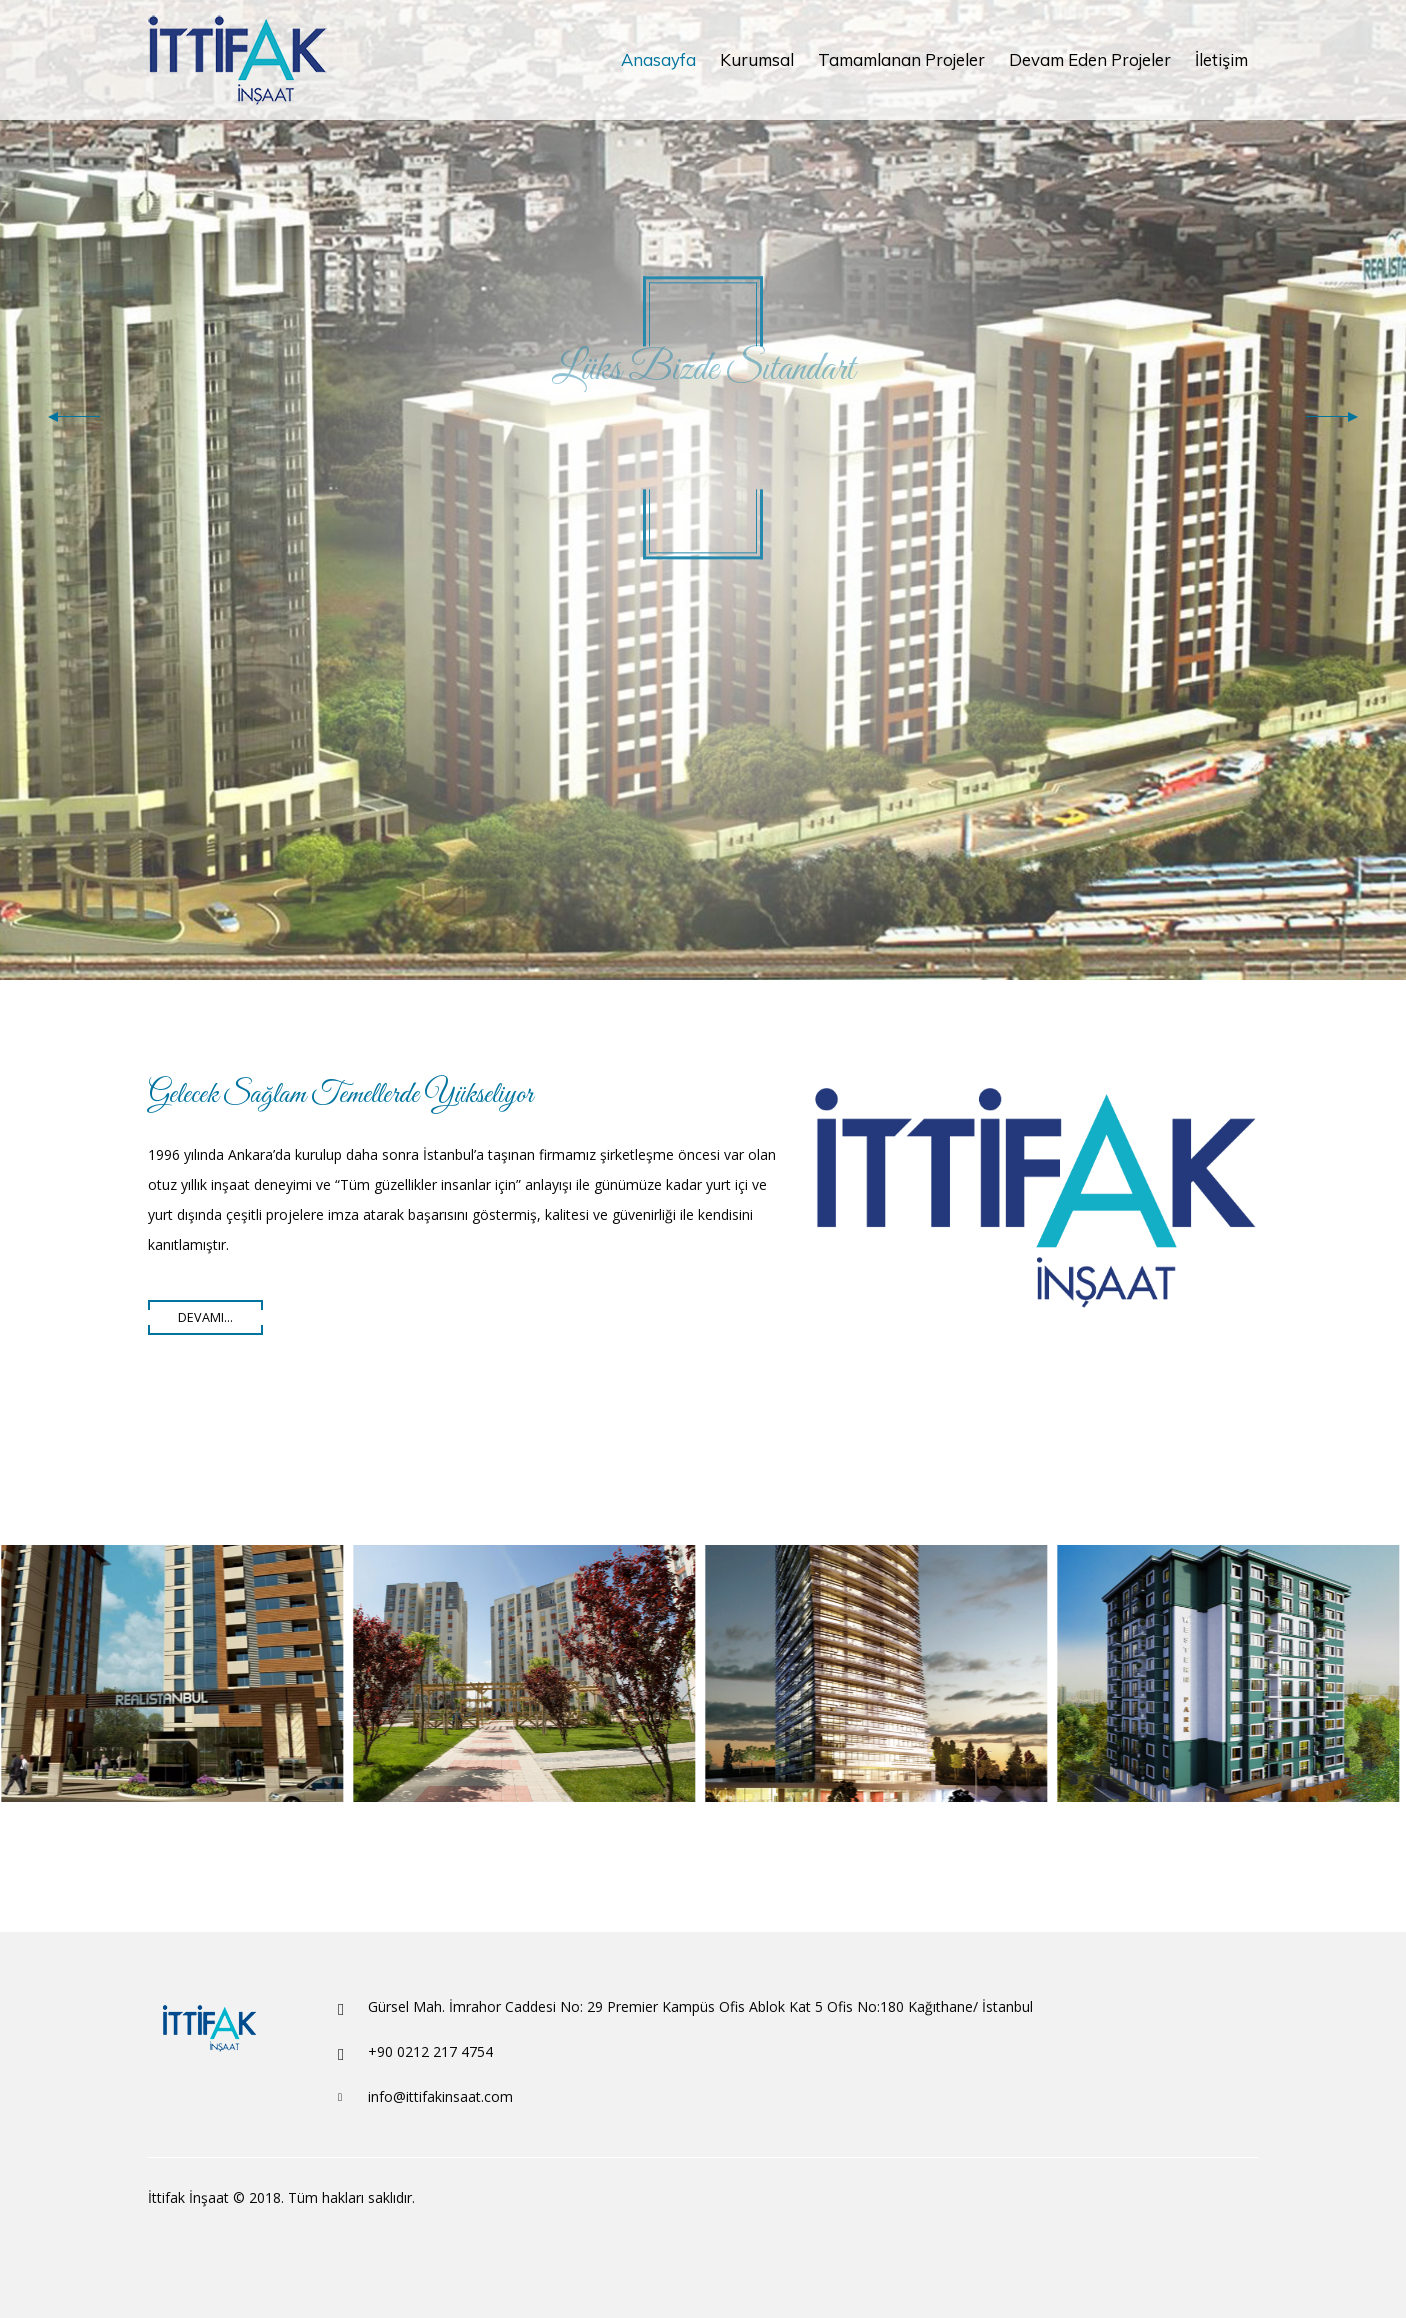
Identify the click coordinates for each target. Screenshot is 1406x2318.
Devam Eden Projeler (1090, 59)
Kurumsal (757, 59)
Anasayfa (658, 59)
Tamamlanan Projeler (901, 59)
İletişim (1221, 59)
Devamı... (205, 1317)
